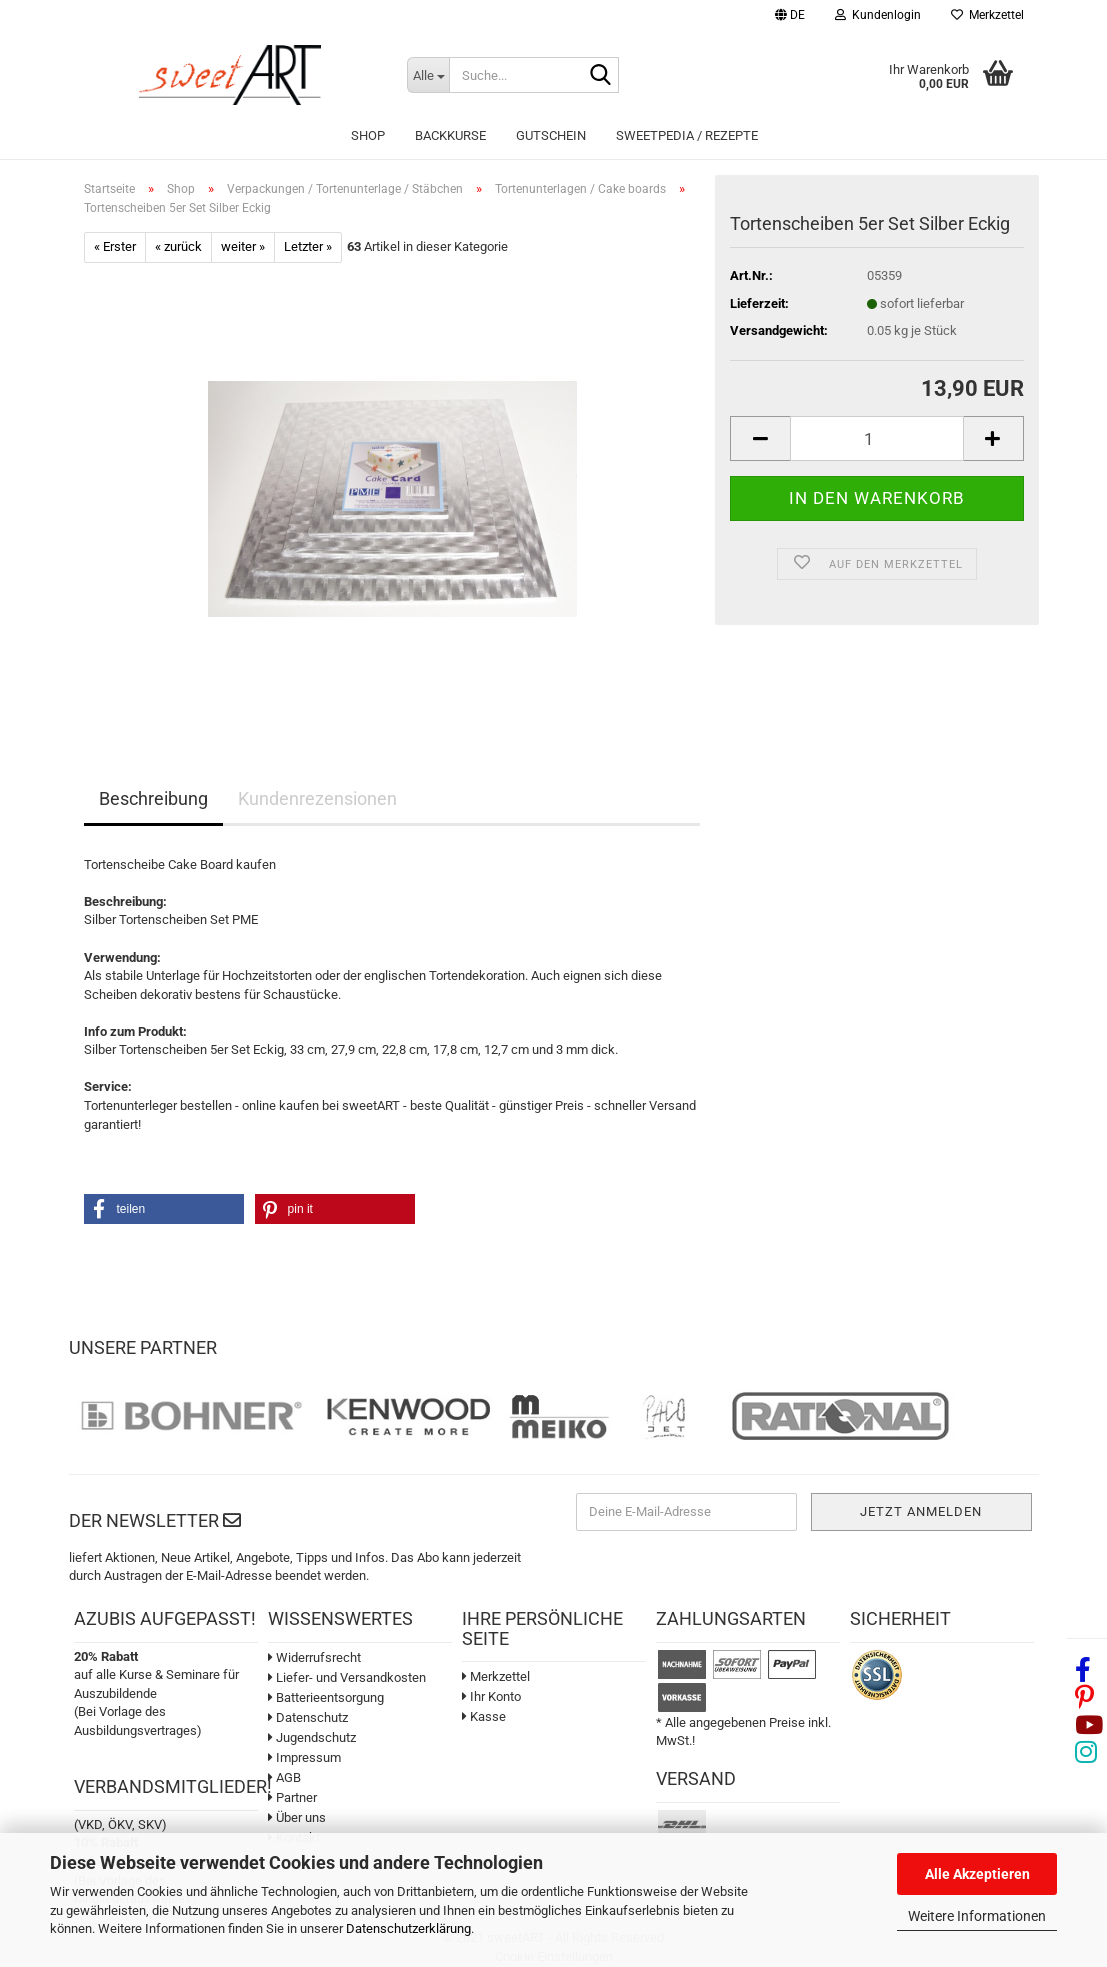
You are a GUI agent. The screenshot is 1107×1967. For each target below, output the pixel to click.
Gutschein (551, 135)
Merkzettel (987, 15)
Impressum (304, 1757)
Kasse (484, 1716)
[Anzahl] (876, 438)
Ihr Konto (491, 1696)
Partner (292, 1797)
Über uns (297, 1817)
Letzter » (308, 246)
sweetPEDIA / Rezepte (687, 135)
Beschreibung (153, 798)
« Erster (115, 246)
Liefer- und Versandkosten (347, 1677)
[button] (790, 17)
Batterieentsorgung (326, 1697)
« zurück (178, 246)
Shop (368, 135)
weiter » (243, 246)
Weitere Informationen (977, 1916)
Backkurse (450, 135)
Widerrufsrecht (314, 1657)
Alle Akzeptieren (977, 1874)
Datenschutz (308, 1717)
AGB (284, 1777)
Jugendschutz (312, 1737)
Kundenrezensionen (317, 798)
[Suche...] (428, 75)
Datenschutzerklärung (408, 1928)
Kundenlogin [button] (878, 15)
